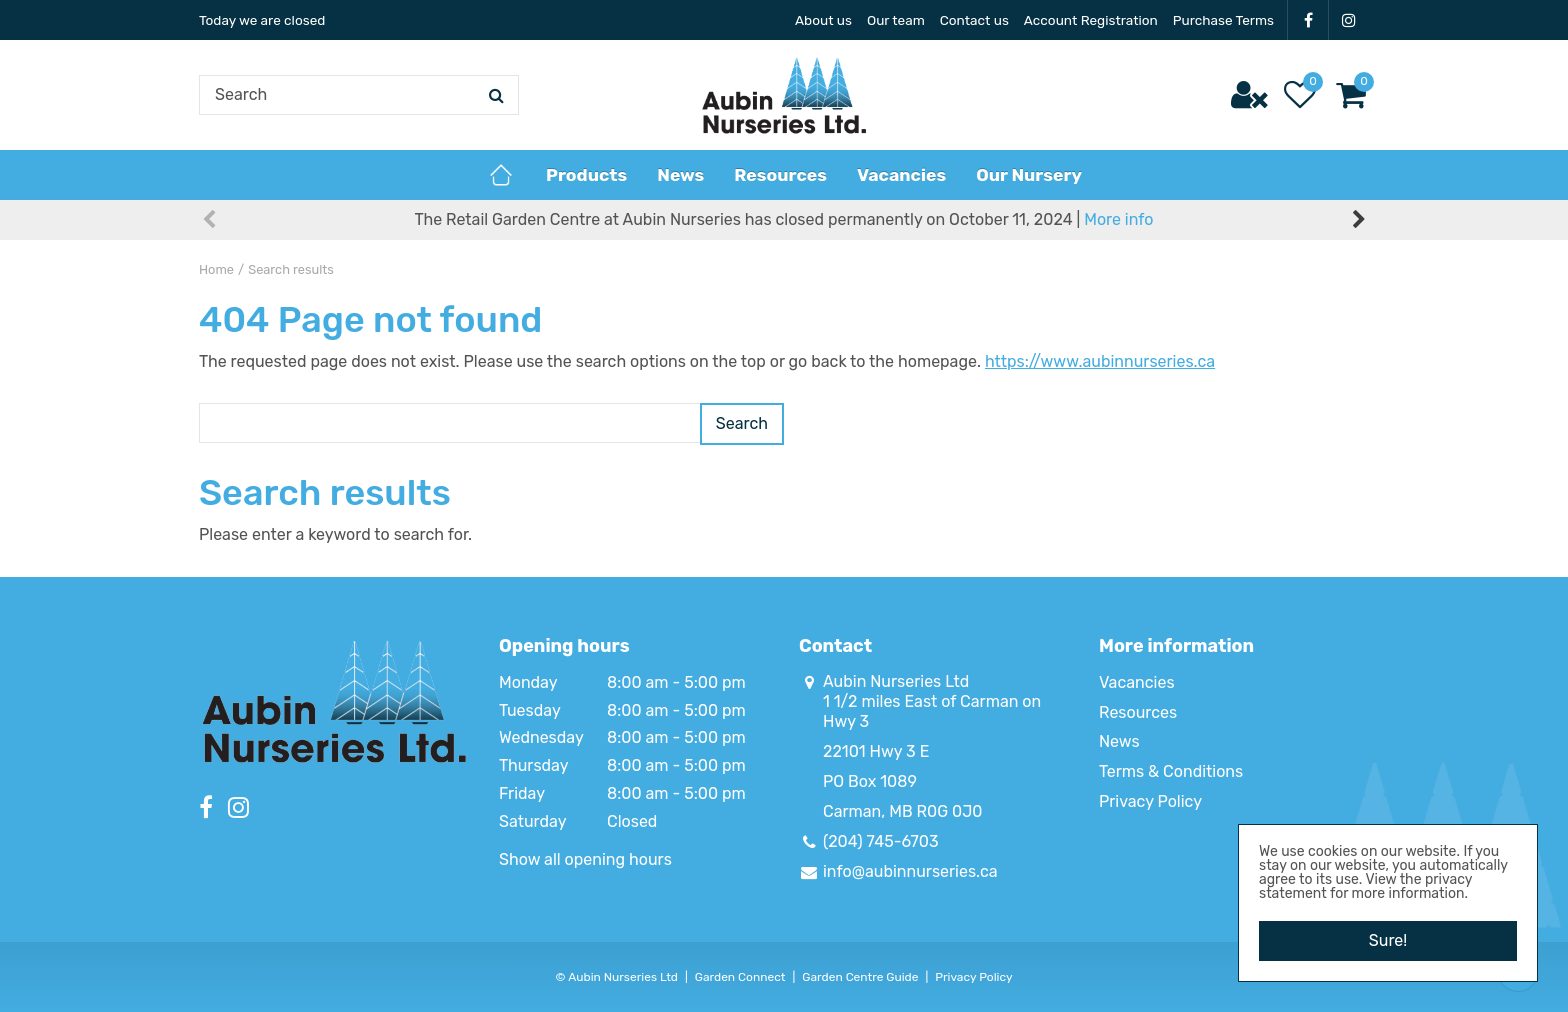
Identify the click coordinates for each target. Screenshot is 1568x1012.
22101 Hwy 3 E (876, 751)
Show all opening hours (585, 859)
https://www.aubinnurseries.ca (1100, 361)
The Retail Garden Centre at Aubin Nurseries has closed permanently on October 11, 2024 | (784, 219)
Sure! (1388, 940)
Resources (1138, 712)
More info (1118, 219)
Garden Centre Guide (860, 977)
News (1119, 741)
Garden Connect (740, 977)
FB (1308, 20)
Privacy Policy (1150, 801)
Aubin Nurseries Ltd (896, 681)
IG (1349, 20)
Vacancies (1137, 682)
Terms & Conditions (1171, 771)
